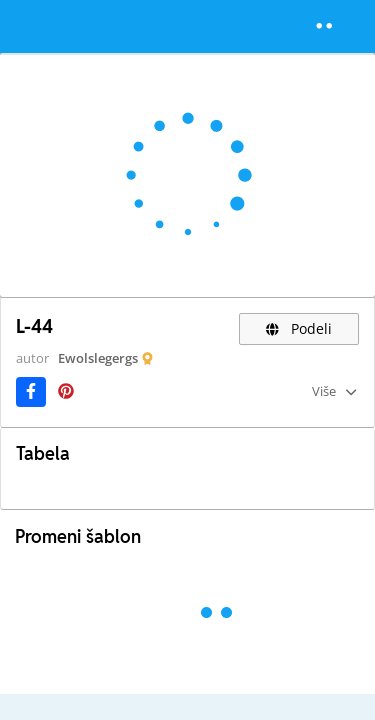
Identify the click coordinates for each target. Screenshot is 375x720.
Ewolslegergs (98, 358)
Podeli (299, 328)
